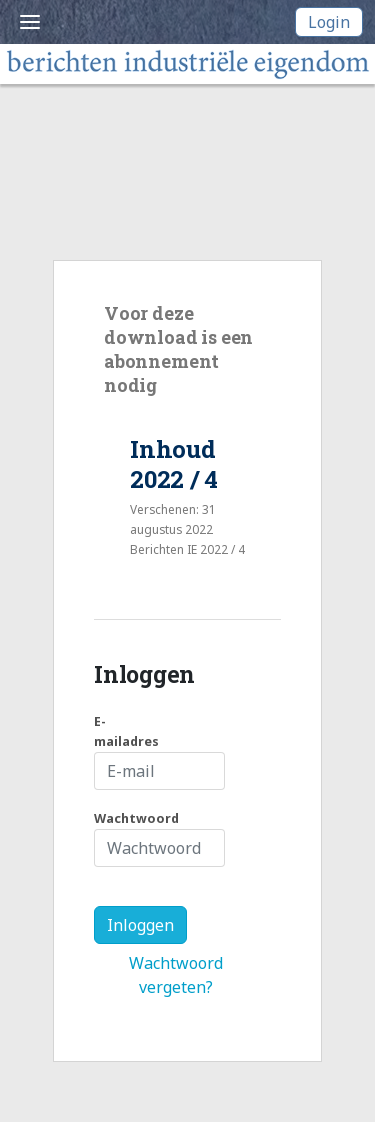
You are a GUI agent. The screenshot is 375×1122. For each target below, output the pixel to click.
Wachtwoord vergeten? (176, 975)
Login (329, 22)
